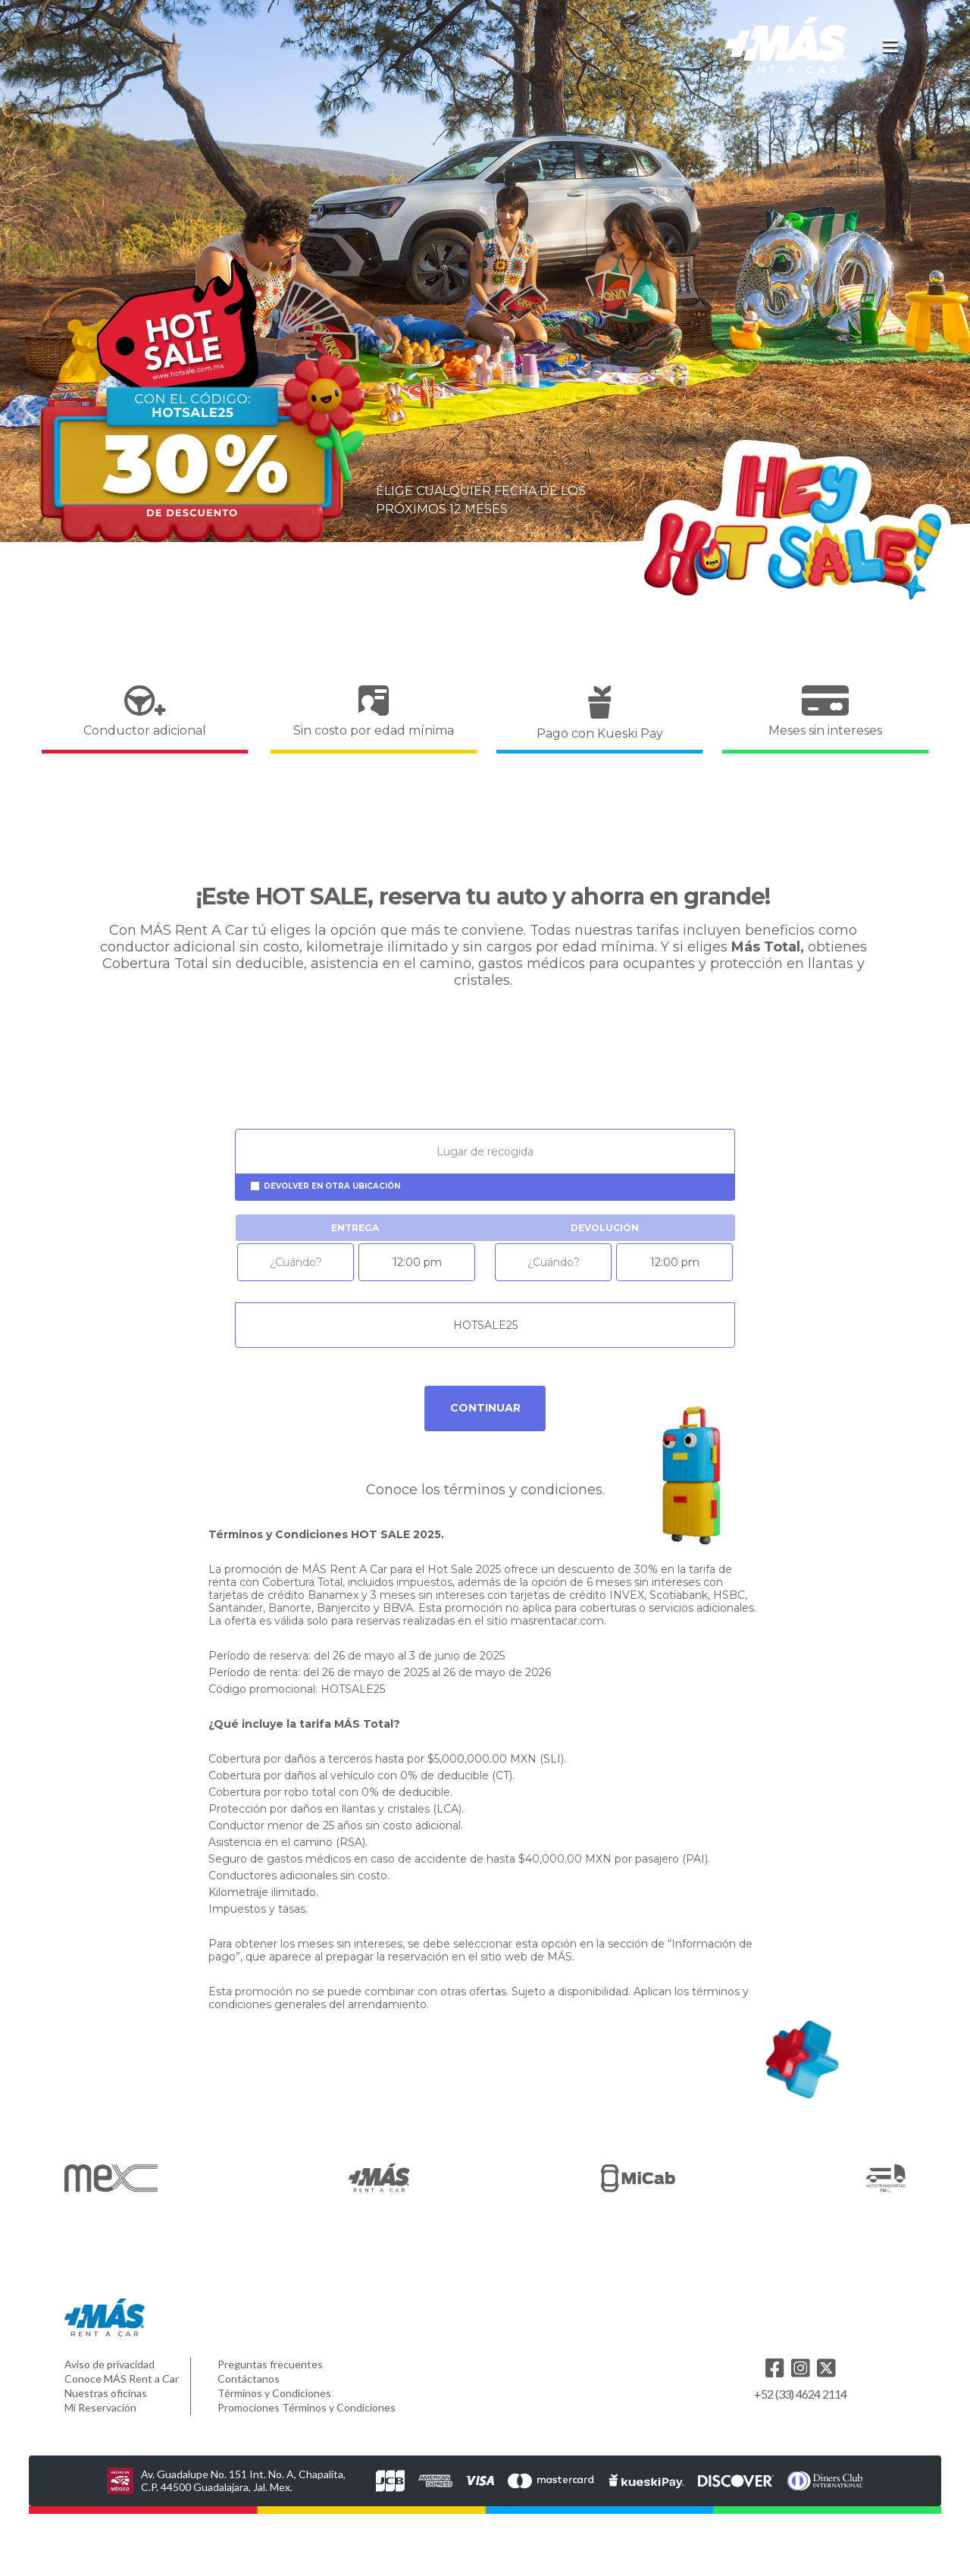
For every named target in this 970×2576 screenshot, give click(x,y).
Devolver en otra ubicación (332, 1186)
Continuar (485, 1408)
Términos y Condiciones (274, 2392)
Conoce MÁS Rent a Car (121, 2378)
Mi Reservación (100, 2407)
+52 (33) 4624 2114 (800, 2393)
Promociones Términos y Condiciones (306, 2407)
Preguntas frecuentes (270, 2364)
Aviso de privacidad (109, 2364)
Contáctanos (248, 2378)
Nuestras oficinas (105, 2392)
